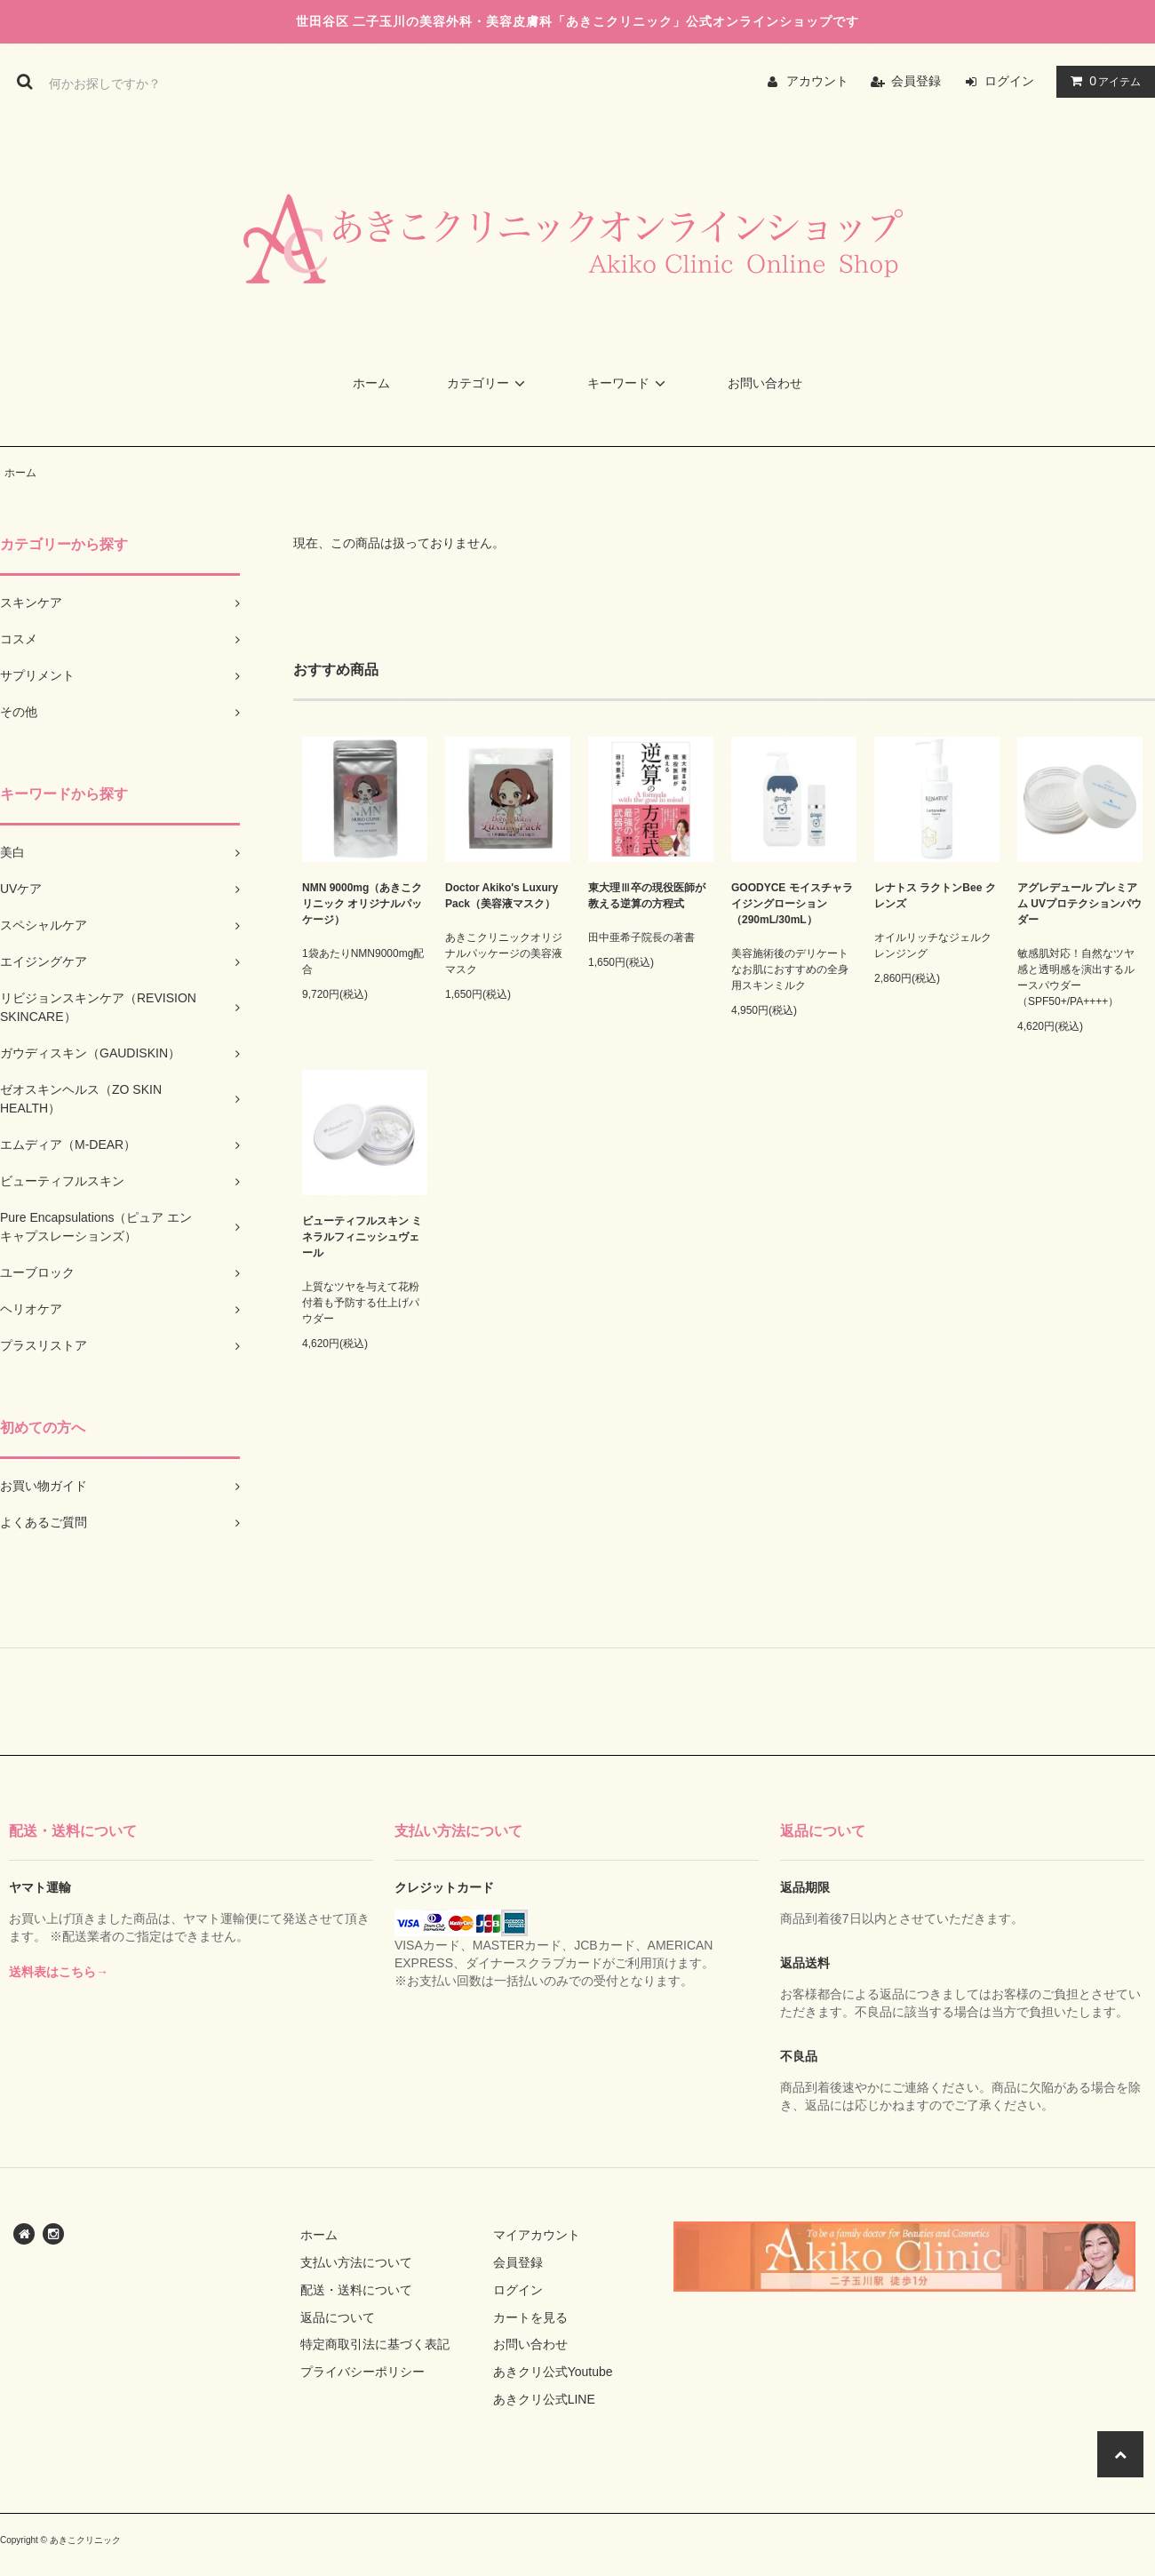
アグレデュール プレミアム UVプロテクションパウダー (1079, 903)
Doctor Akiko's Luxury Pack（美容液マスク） (501, 895)
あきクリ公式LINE (544, 2399)
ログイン (1009, 81)
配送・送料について (356, 2290)
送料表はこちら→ (58, 1972)
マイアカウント (536, 2235)
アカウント (817, 81)
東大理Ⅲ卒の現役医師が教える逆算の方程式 (646, 895)
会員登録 (916, 81)
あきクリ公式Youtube (553, 2372)
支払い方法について (356, 2262)
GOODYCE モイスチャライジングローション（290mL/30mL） (792, 903)
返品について (337, 2317)
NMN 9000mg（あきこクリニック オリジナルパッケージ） (362, 903)
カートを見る (530, 2317)
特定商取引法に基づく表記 (375, 2344)
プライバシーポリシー (362, 2372)
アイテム (1102, 81)
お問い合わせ (765, 383)
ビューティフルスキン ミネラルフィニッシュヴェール (362, 1237)
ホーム (371, 383)
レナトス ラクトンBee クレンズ (935, 895)
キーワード (629, 383)
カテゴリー (488, 383)
